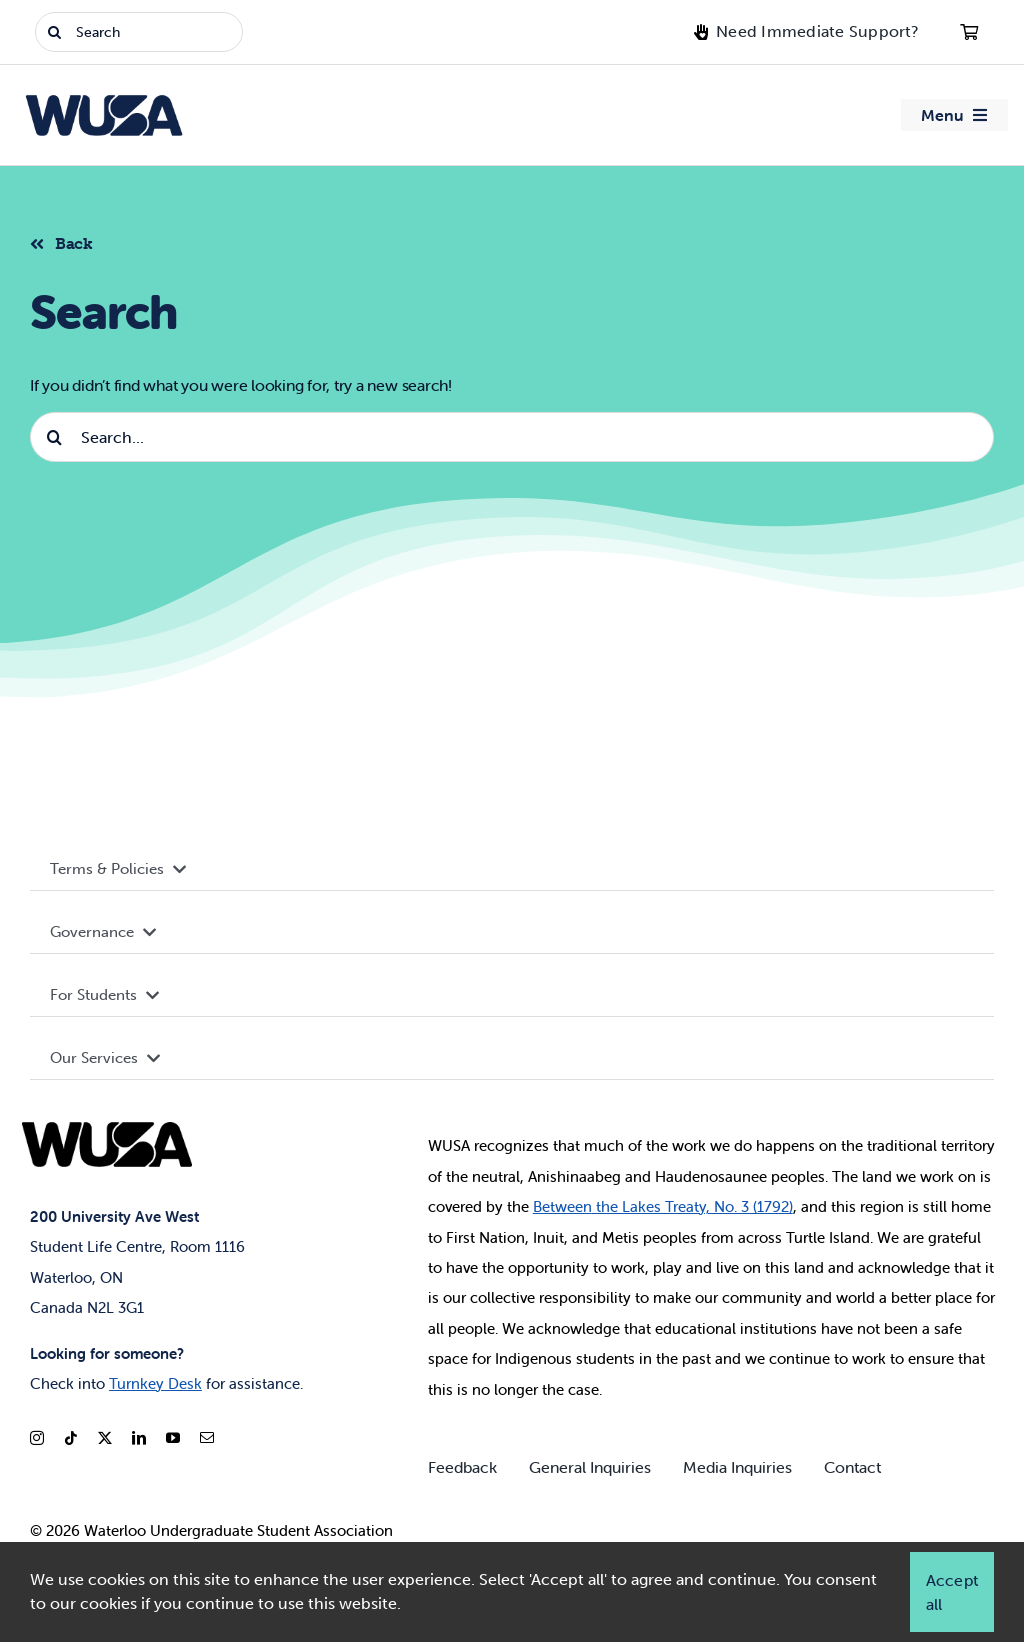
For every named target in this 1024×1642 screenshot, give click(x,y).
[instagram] (37, 1438)
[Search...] (512, 437)
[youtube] (173, 1438)
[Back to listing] (69, 241)
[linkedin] (139, 1438)
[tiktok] (71, 1438)
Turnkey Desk (155, 1383)
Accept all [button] (952, 1592)
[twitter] (105, 1438)
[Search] (139, 32)
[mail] (207, 1438)
